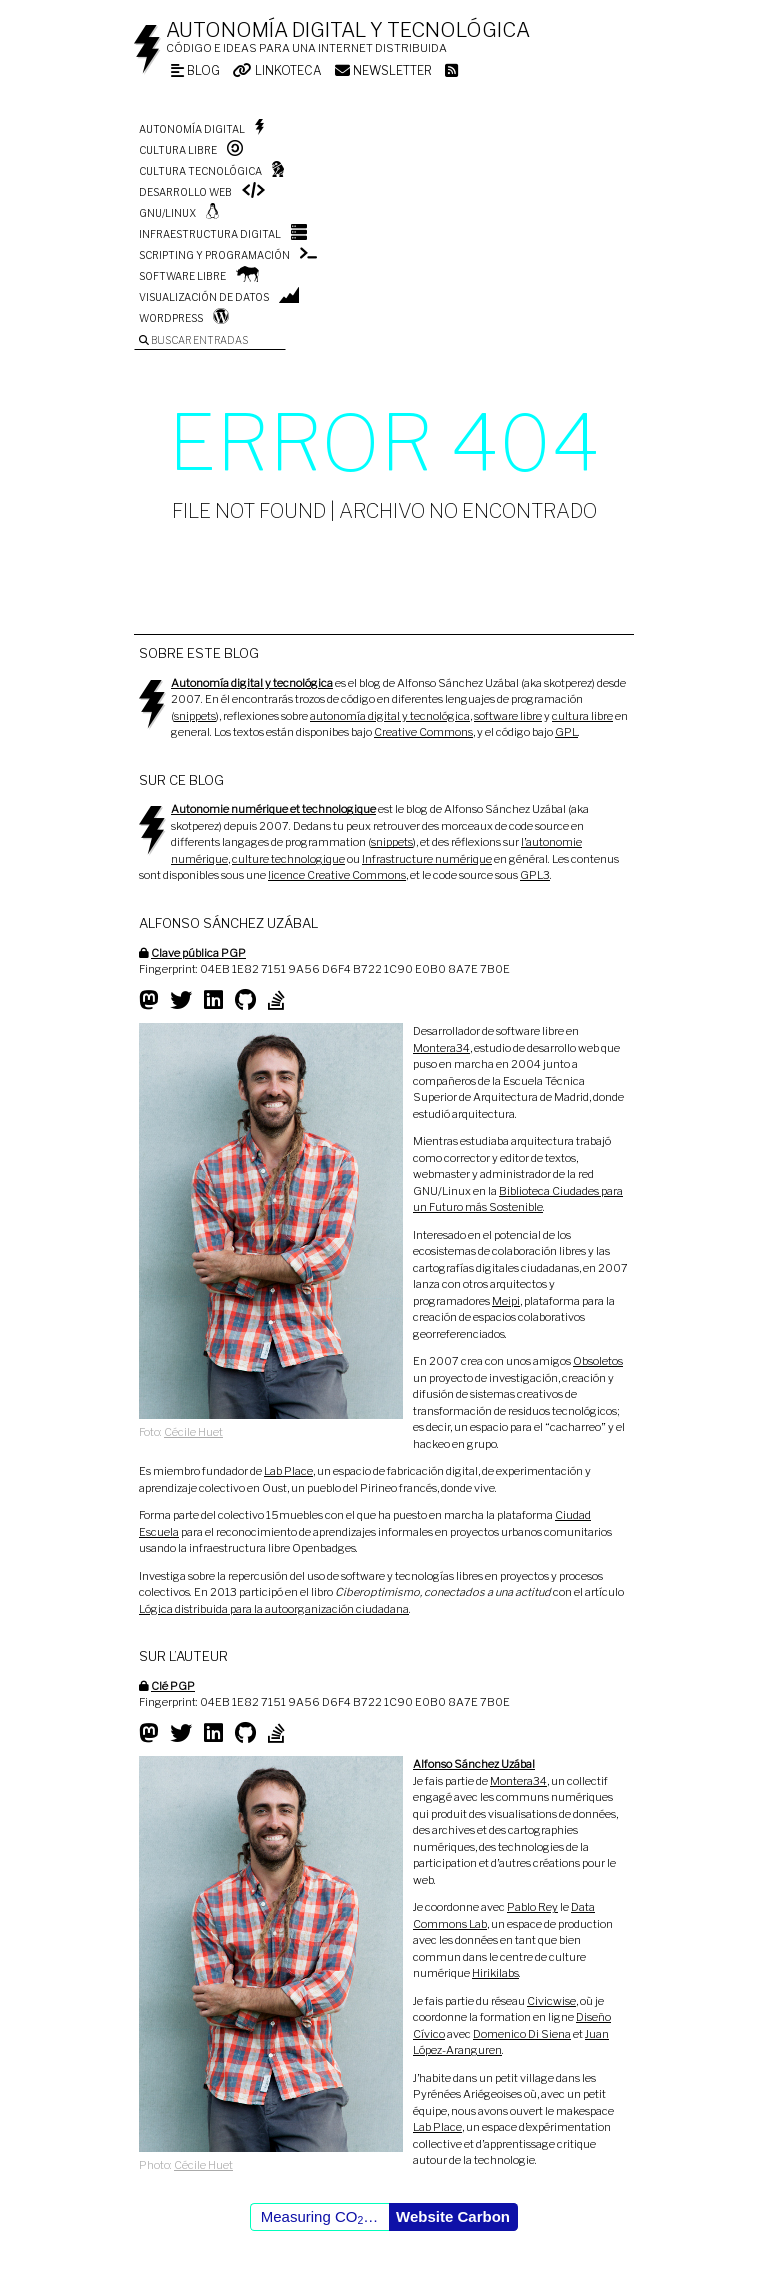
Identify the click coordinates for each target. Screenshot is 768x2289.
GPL (566, 732)
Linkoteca (277, 70)
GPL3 (535, 875)
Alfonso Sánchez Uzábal (474, 1764)
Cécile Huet (193, 1432)
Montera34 (441, 1048)
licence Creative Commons (337, 875)
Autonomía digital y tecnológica (348, 30)
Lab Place (288, 1471)
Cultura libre (178, 150)
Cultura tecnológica (200, 171)
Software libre (182, 276)
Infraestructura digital (210, 234)
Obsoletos (598, 1361)
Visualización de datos (204, 297)
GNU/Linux (167, 213)
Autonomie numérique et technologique (273, 809)
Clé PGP (173, 1686)
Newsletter (383, 70)
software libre (508, 716)
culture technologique (288, 859)
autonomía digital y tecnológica (390, 716)
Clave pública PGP (198, 953)
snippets (195, 716)
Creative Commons (423, 732)
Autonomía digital (192, 129)
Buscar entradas (193, 340)
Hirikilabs (495, 1973)
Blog (195, 70)
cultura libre (582, 716)
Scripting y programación (214, 255)
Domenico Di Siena (522, 2034)
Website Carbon (453, 2216)
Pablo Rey (532, 1907)
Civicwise (551, 2001)
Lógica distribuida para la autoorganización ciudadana (274, 1609)
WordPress (171, 318)
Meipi (506, 1301)
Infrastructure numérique (427, 859)
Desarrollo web (185, 192)
